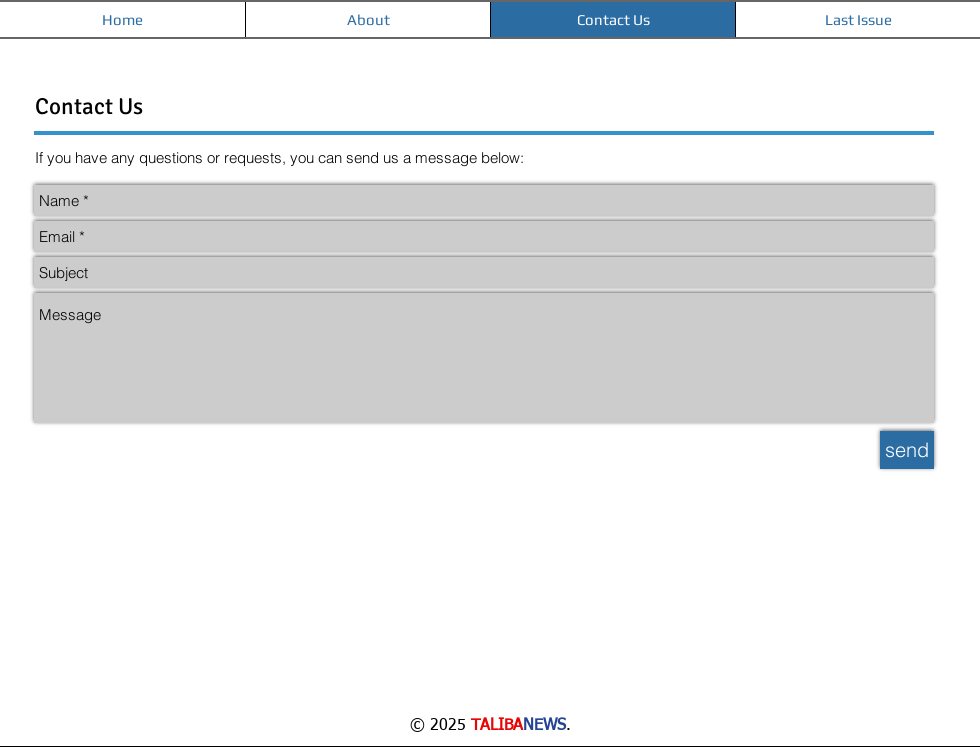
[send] (907, 450)
